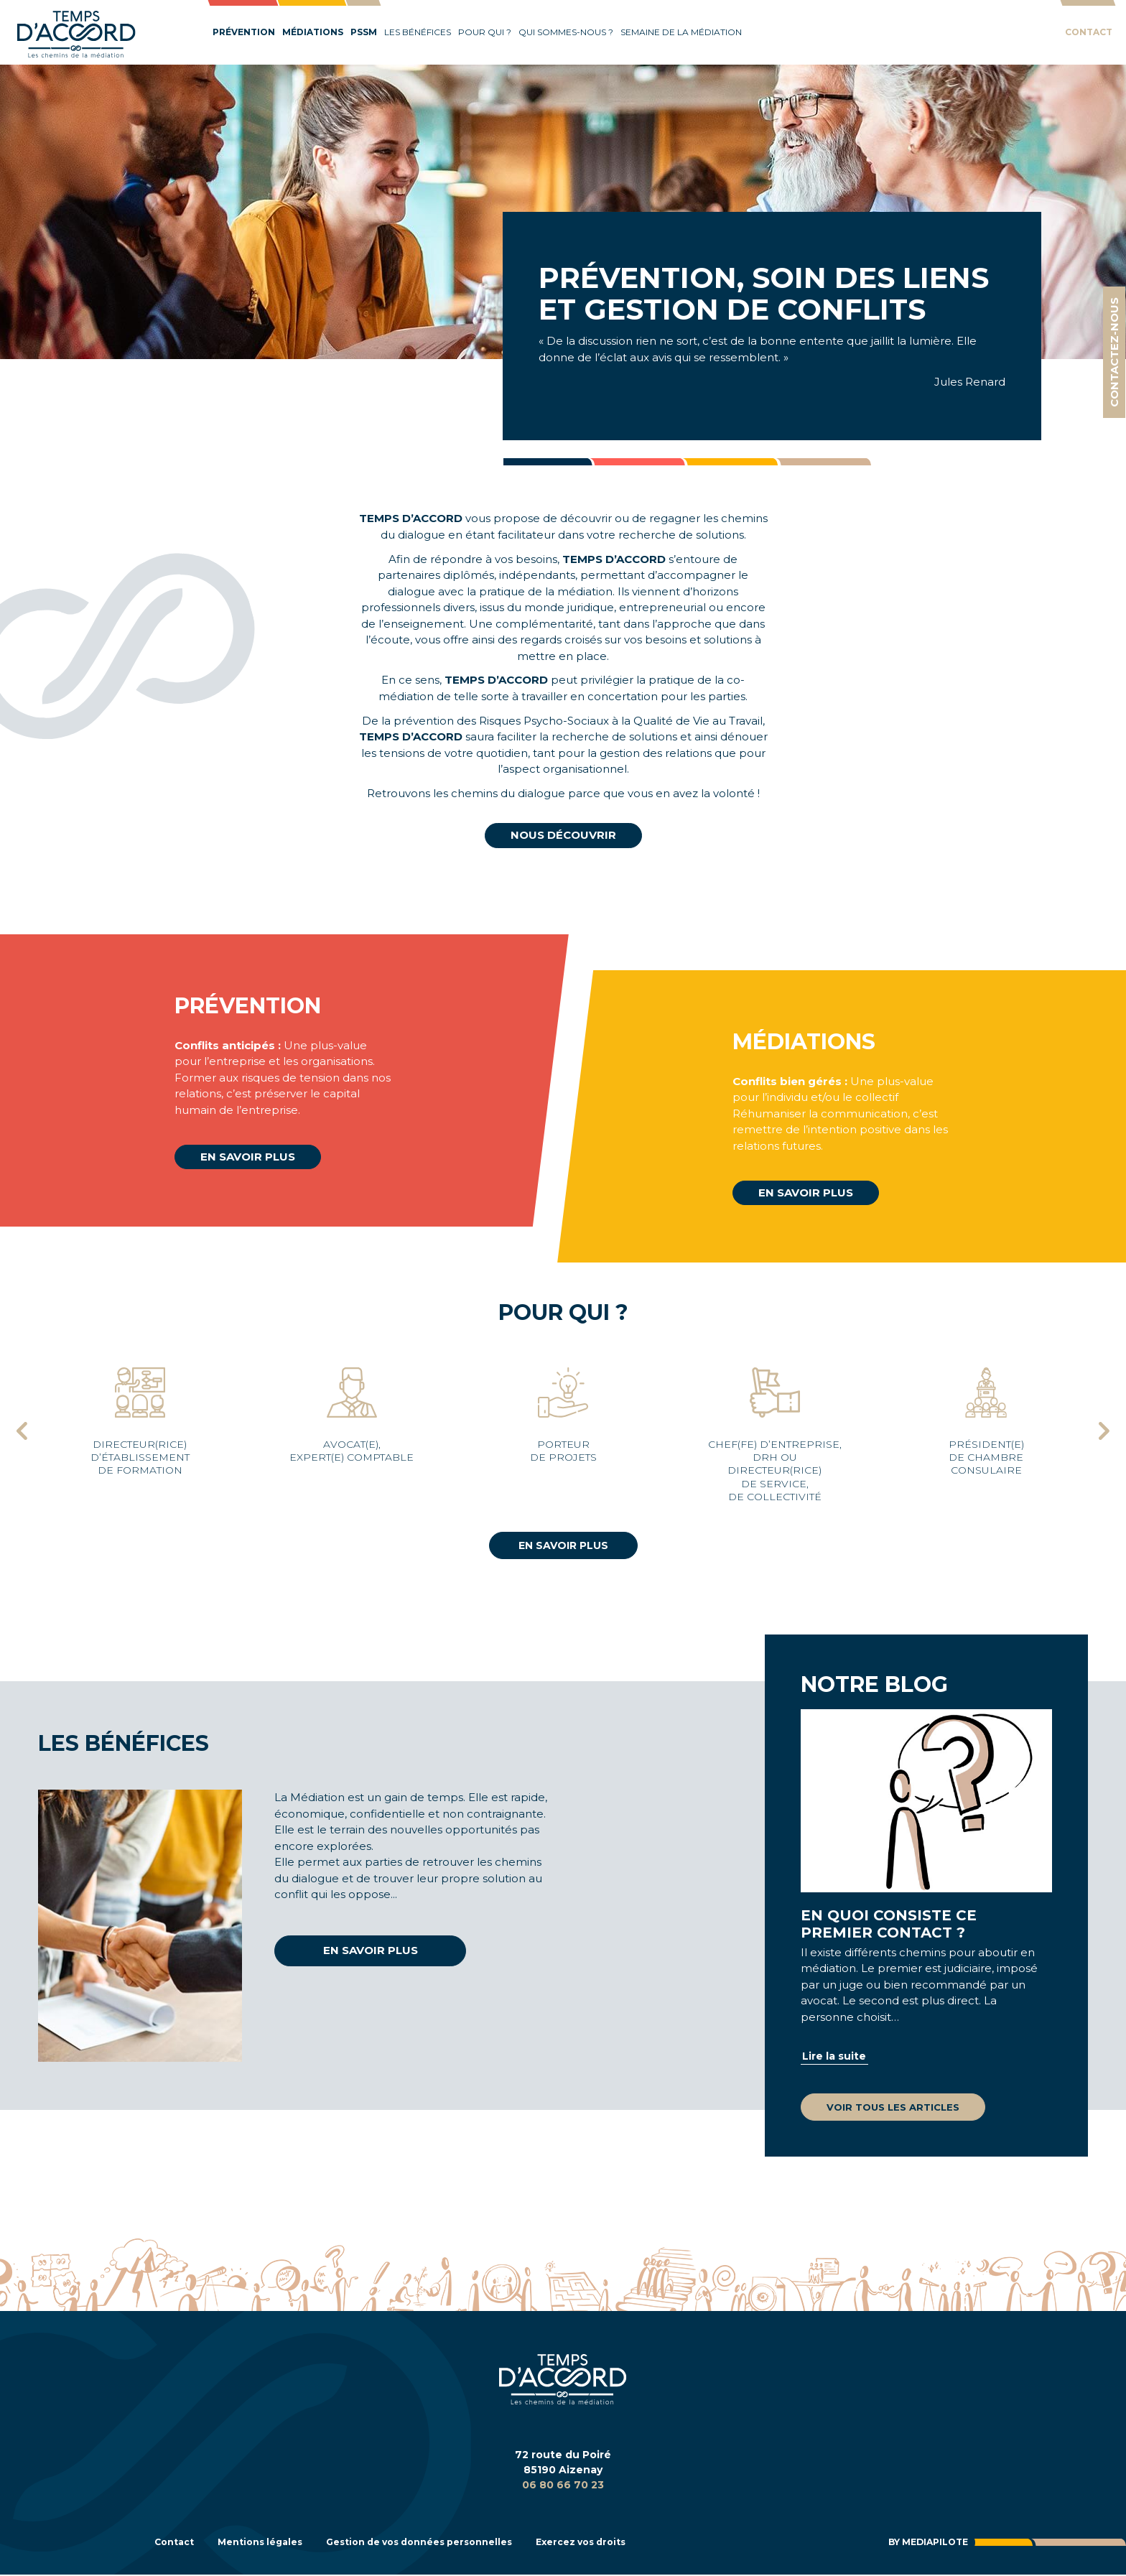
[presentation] (22, 1432)
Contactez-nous (1114, 352)
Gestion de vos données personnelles (445, 2543)
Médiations (312, 32)
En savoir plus (247, 1156)
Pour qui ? (484, 32)
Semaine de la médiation (681, 32)
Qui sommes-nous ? (565, 32)
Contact (1088, 32)
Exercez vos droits (623, 2543)
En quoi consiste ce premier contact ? (889, 1924)
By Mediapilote (921, 2543)
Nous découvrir (563, 835)
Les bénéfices (417, 32)
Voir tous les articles (893, 2107)
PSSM (363, 32)
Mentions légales (270, 2543)
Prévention (244, 32)
